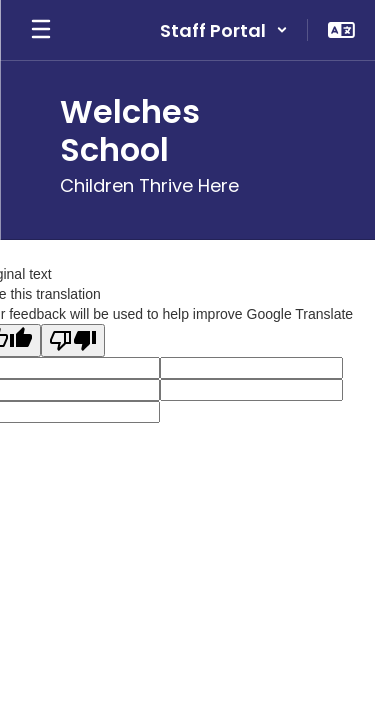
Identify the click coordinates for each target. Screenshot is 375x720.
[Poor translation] (73, 340)
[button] (224, 30)
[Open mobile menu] (41, 30)
